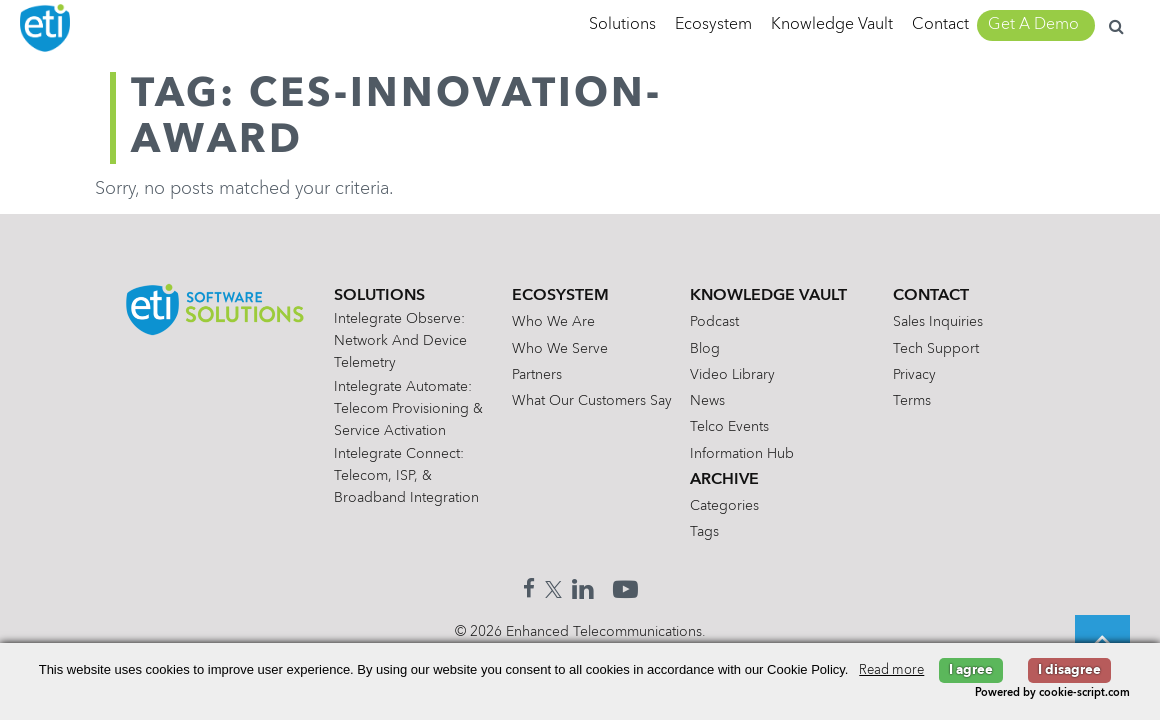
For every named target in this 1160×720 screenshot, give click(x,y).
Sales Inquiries (938, 322)
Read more (891, 670)
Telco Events (729, 427)
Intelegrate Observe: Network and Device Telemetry (400, 341)
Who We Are (553, 322)
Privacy (914, 375)
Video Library (732, 375)
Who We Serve (560, 349)
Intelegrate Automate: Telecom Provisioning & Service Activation (408, 409)
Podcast (714, 322)
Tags (704, 532)
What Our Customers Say (592, 401)
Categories (724, 506)
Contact (940, 25)
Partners (537, 375)
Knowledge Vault (832, 25)
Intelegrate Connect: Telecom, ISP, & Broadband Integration (406, 476)
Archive (724, 480)
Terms (912, 401)
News (707, 401)
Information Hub (742, 454)
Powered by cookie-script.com (1052, 693)
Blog (705, 349)
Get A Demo (1033, 25)
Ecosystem (713, 25)
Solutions (622, 25)
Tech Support (936, 349)
